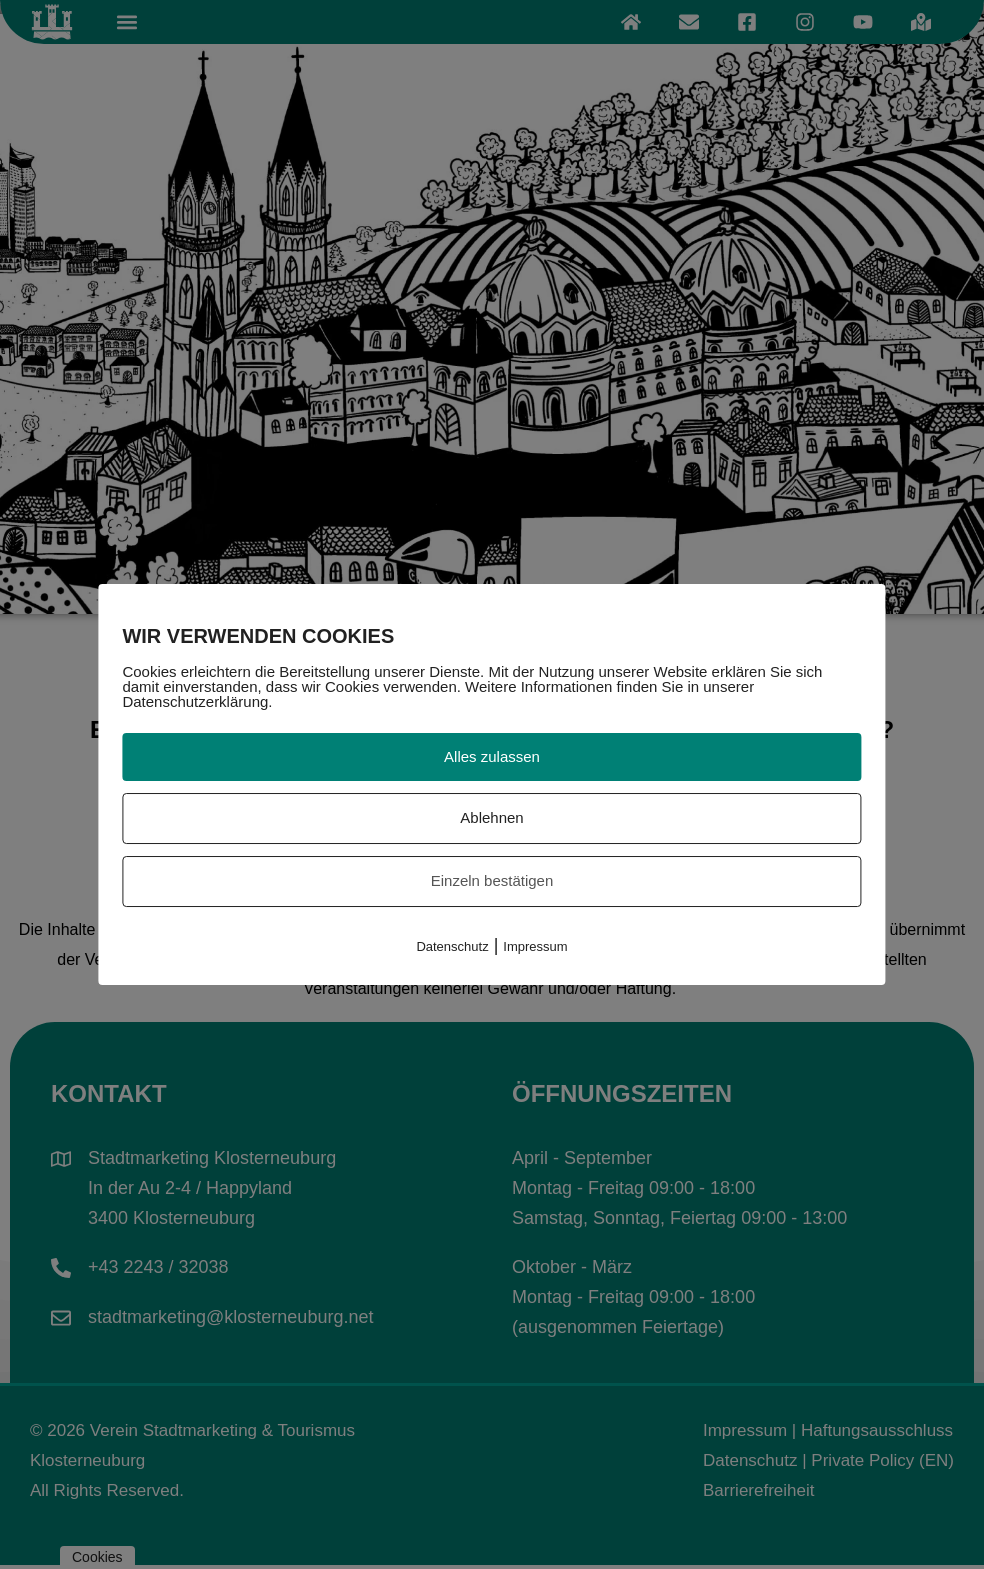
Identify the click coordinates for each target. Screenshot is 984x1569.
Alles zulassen (492, 756)
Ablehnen (491, 817)
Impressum (535, 946)
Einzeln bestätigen (492, 880)
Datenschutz (452, 946)
